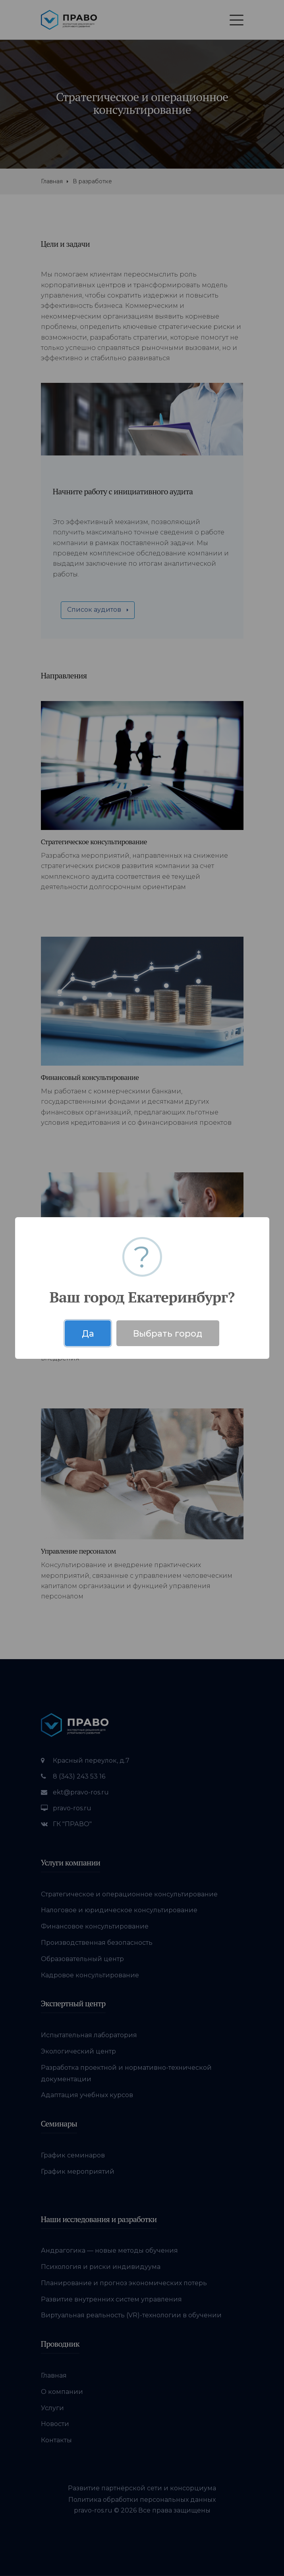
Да (88, 1333)
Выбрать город (167, 1333)
